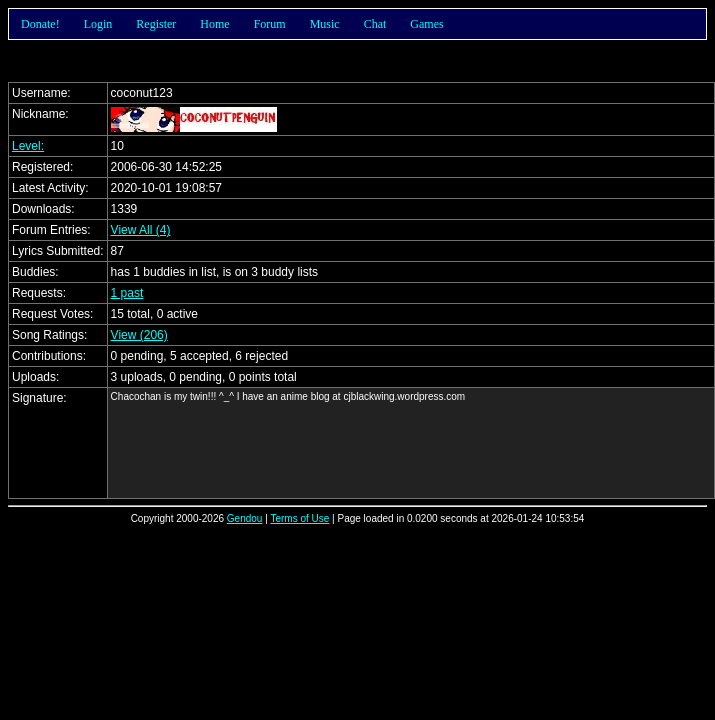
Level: (28, 146)
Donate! (40, 24)
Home (214, 24)
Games (426, 24)
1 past (127, 293)
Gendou (245, 518)
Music (325, 24)
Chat (375, 24)
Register (156, 24)
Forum (270, 24)
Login (98, 24)
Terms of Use (299, 518)
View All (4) (141, 230)
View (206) (139, 335)
